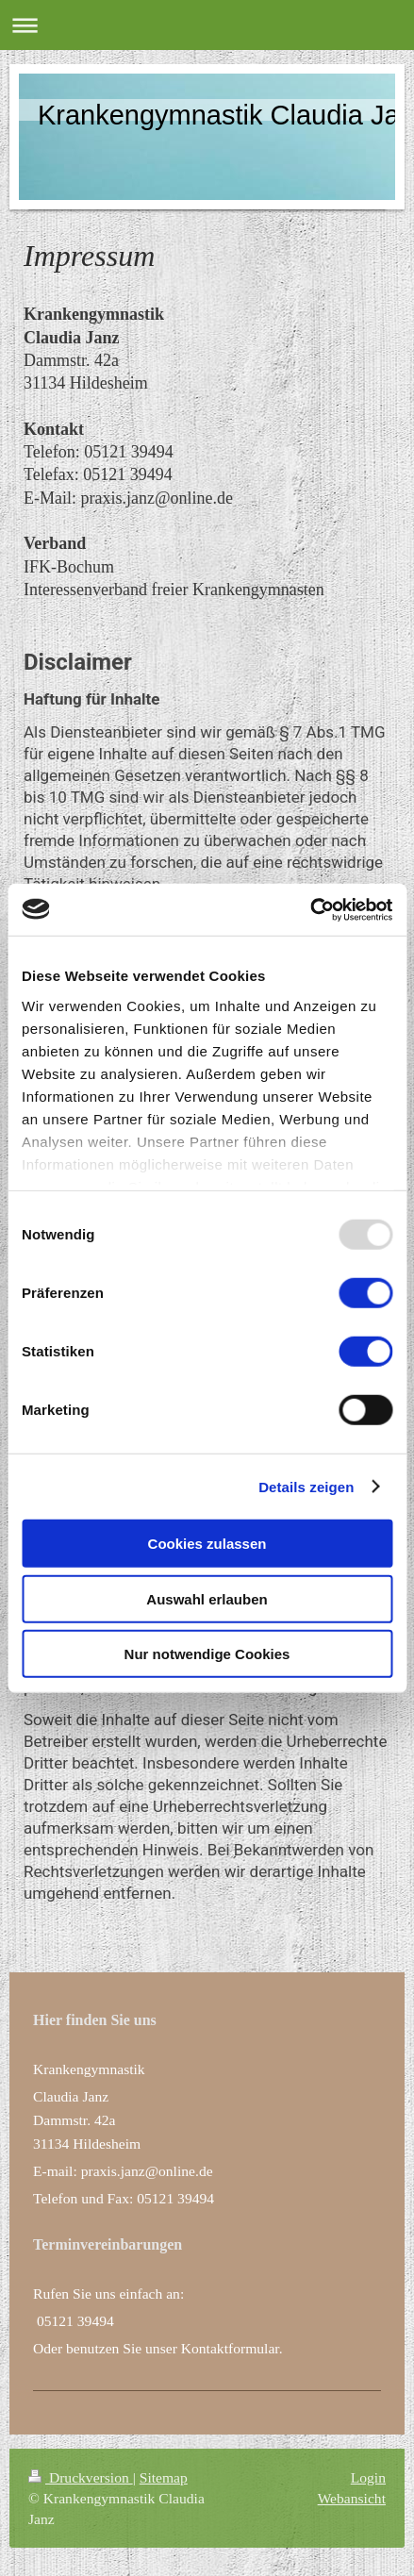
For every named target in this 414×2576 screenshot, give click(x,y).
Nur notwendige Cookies (207, 1654)
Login (368, 2477)
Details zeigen (306, 1486)
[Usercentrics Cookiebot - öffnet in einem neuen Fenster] (309, 909)
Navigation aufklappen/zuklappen (207, 25)
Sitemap (164, 2477)
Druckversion (80, 2477)
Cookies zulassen (207, 1544)
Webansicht (352, 2498)
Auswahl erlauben (206, 1598)
